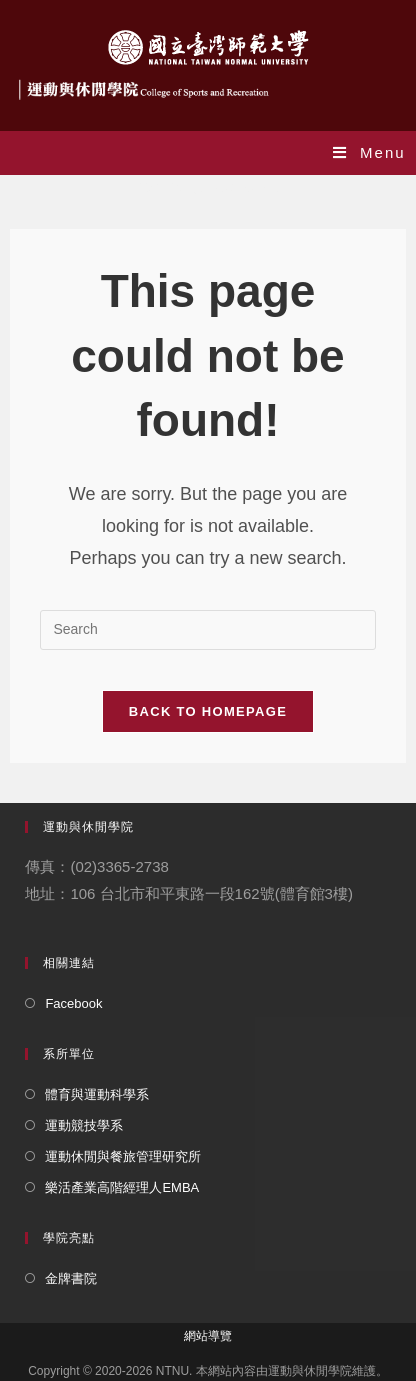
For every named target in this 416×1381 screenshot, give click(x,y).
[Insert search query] (207, 630)
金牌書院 (71, 1278)
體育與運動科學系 (97, 1094)
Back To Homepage (208, 711)
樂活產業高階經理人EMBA (122, 1187)
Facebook (73, 1003)
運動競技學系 (84, 1125)
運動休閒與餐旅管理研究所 (123, 1156)
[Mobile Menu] (369, 152)
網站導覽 (208, 1336)
